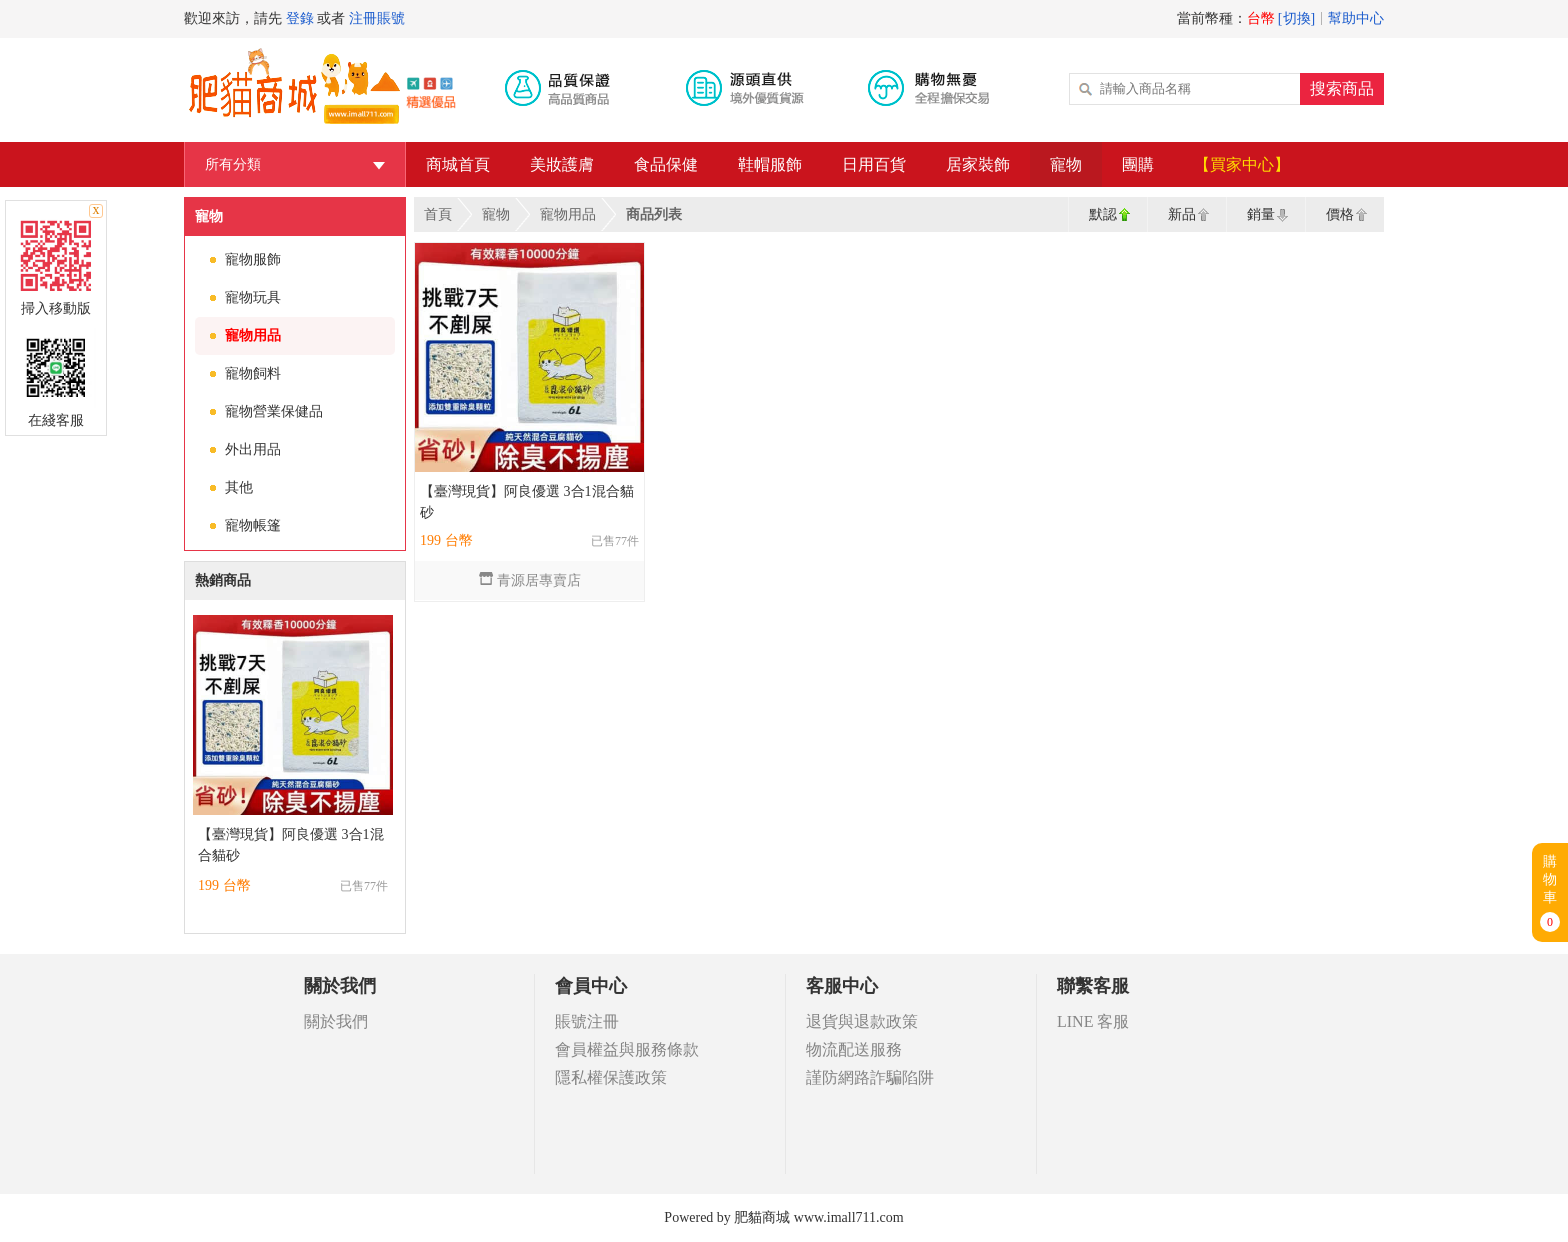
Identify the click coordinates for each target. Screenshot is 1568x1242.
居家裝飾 (978, 164)
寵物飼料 (253, 373)
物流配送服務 (854, 1049)
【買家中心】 (1242, 164)
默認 (1103, 214)
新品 (1182, 214)
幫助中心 (1356, 18)
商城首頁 (458, 164)
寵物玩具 (253, 297)
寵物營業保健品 (274, 411)
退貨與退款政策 (862, 1021)
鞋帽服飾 (770, 164)
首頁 (438, 214)
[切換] (1296, 18)
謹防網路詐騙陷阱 (870, 1077)
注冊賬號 (377, 18)
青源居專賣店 (530, 580)
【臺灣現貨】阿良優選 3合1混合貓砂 (291, 845)
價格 (1340, 214)
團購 (1138, 164)
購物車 (1550, 893)
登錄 (300, 18)
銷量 (1261, 214)
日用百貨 (874, 164)
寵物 (1066, 164)
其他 (239, 487)
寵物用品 (253, 335)
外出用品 (253, 449)
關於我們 (336, 1021)
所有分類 (295, 164)
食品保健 (666, 164)
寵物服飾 (253, 259)
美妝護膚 (562, 164)
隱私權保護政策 (611, 1077)
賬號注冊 (587, 1021)
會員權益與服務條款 (627, 1049)
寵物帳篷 (253, 525)
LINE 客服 (1093, 1021)
